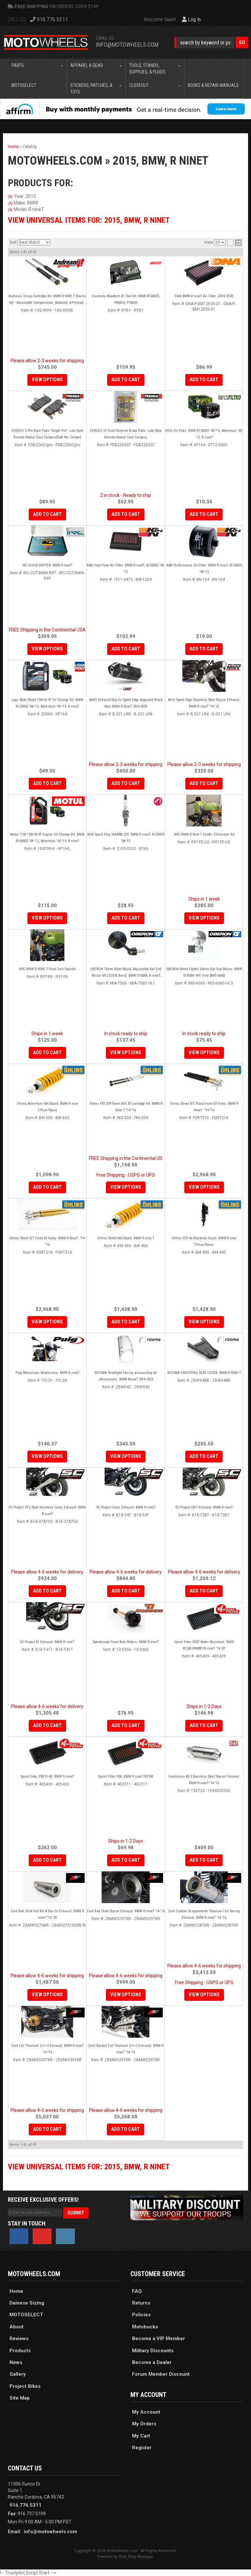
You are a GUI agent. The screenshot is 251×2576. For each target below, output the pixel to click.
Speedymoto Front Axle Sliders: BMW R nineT (126, 1642)
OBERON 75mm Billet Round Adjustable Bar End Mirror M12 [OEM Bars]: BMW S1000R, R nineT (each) (125, 973)
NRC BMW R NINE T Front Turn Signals (47, 969)
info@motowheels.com (50, 2532)
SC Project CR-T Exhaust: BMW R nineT (204, 1507)
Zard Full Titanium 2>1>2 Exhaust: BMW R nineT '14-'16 (47, 2049)
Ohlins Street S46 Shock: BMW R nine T (125, 1238)
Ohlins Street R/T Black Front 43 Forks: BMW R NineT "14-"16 (204, 1106)
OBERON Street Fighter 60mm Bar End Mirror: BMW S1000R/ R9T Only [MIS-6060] (204, 972)
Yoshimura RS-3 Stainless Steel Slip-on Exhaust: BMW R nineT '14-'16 (204, 1779)
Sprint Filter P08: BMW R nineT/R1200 (125, 1776)
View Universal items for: (89, 2166)
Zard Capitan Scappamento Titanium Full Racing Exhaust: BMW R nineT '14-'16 (204, 1914)
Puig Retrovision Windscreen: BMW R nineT (47, 1373)
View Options (125, 1052)
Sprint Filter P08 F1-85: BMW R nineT (47, 1776)
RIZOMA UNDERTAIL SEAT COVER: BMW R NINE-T (204, 1373)
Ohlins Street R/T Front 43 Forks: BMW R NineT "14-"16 (47, 1241)
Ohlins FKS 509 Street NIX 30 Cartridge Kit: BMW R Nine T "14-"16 (125, 1106)
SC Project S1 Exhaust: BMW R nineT (47, 1642)
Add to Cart (47, 1052)
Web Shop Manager (136, 2556)
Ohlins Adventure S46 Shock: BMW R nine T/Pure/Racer (47, 1106)
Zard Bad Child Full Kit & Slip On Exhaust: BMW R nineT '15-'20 (47, 1914)
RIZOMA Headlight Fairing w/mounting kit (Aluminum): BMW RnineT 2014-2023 (125, 1376)
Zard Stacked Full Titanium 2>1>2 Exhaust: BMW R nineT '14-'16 (125, 2049)
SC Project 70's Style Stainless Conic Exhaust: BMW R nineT (47, 1510)
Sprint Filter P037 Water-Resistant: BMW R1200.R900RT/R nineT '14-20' (204, 1645)
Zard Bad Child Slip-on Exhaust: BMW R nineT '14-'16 (126, 1911)
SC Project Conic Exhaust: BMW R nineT (125, 1507)
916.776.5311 (25, 2505)
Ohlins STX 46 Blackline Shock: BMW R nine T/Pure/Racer (204, 1241)
